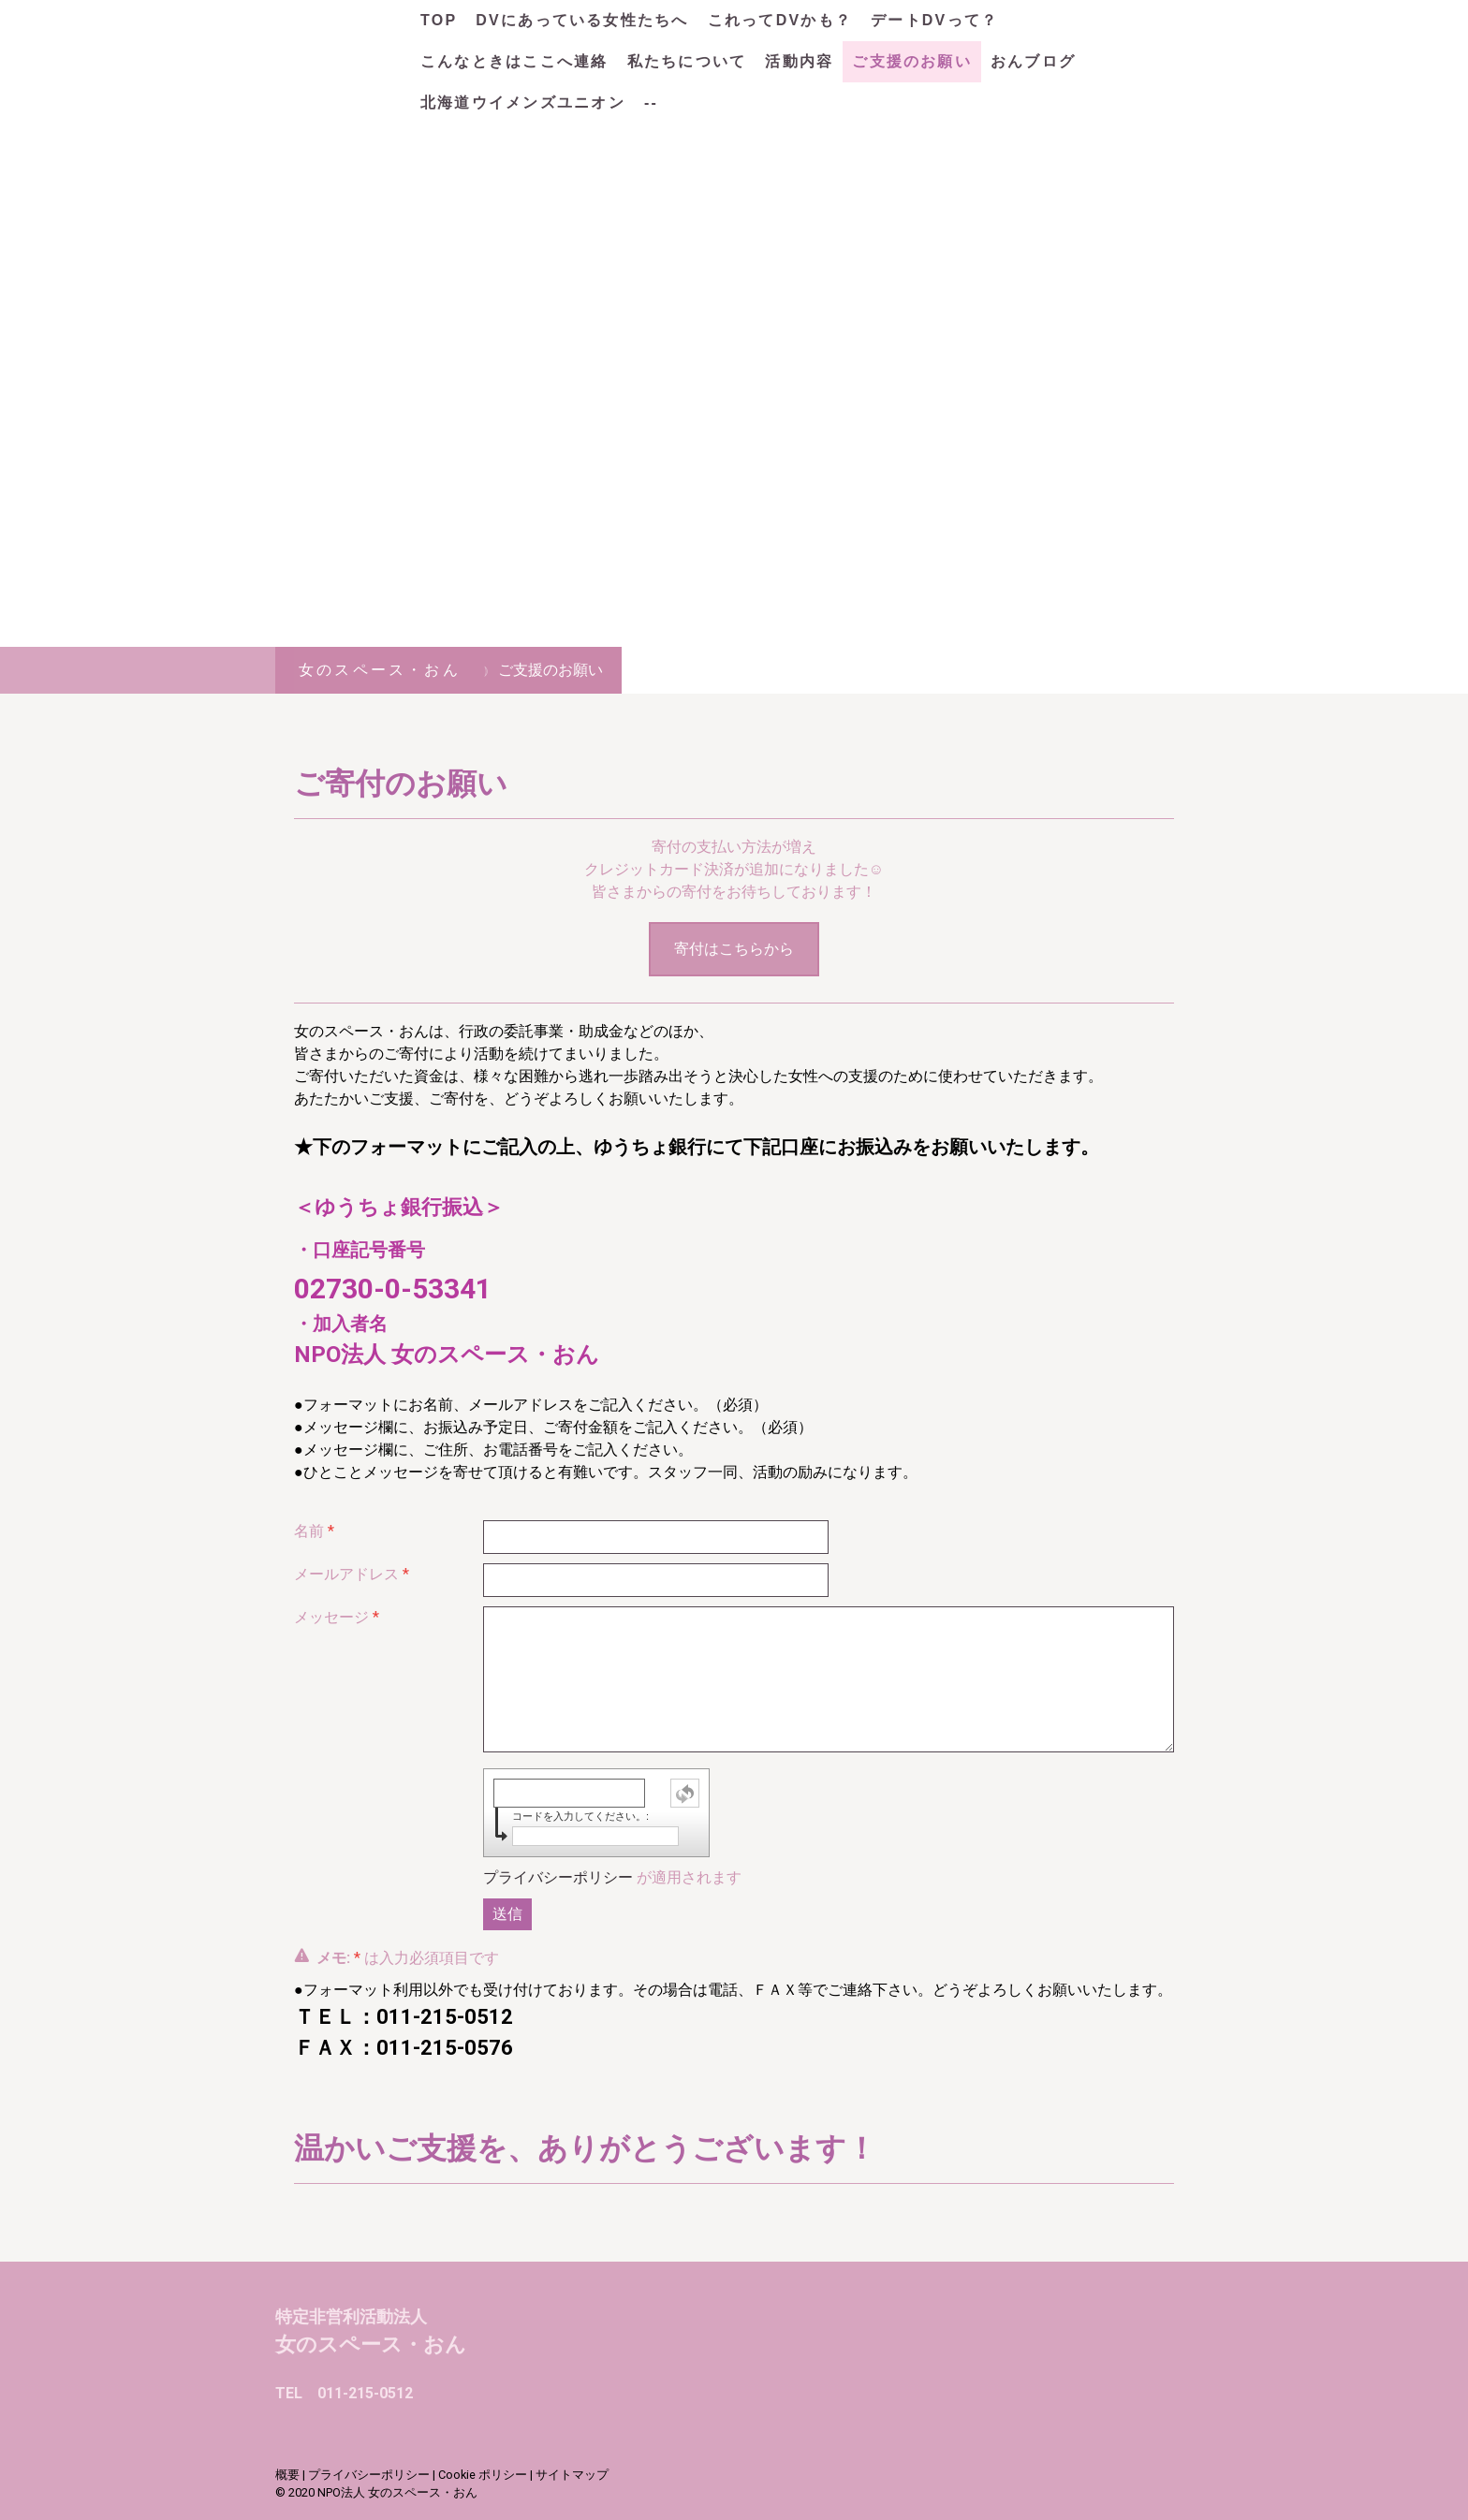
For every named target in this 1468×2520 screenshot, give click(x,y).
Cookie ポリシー (482, 2475)
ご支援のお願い (912, 61)
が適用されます (612, 1877)
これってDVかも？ (780, 20)
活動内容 (799, 61)
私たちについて (687, 61)
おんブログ (1033, 61)
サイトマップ (572, 2475)
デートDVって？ (934, 20)
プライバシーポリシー (558, 1877)
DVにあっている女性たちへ (582, 20)
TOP (438, 20)
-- (651, 102)
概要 (287, 2475)
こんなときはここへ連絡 (514, 61)
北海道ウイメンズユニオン (522, 102)
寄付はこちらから (734, 949)
